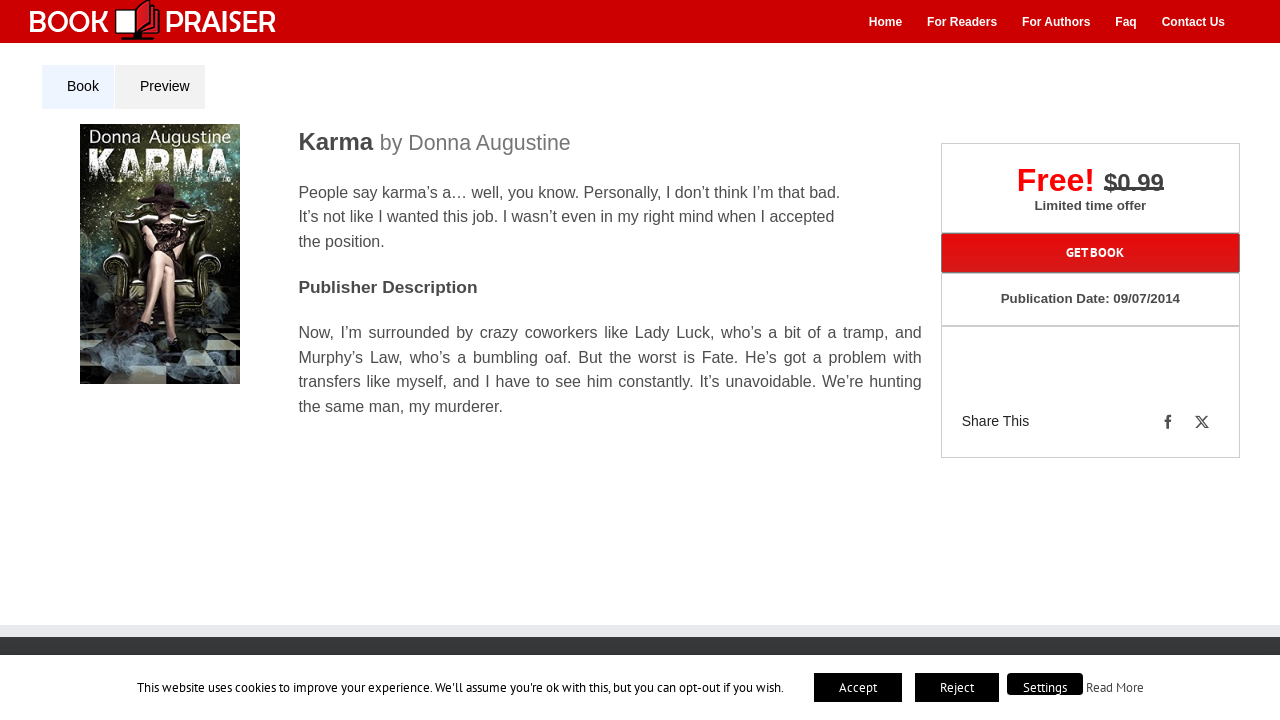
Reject (957, 687)
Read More (1115, 687)
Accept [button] (858, 687)
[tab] (78, 87)
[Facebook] (1168, 422)
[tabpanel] (489, 283)
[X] (1202, 422)
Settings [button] (1045, 687)
